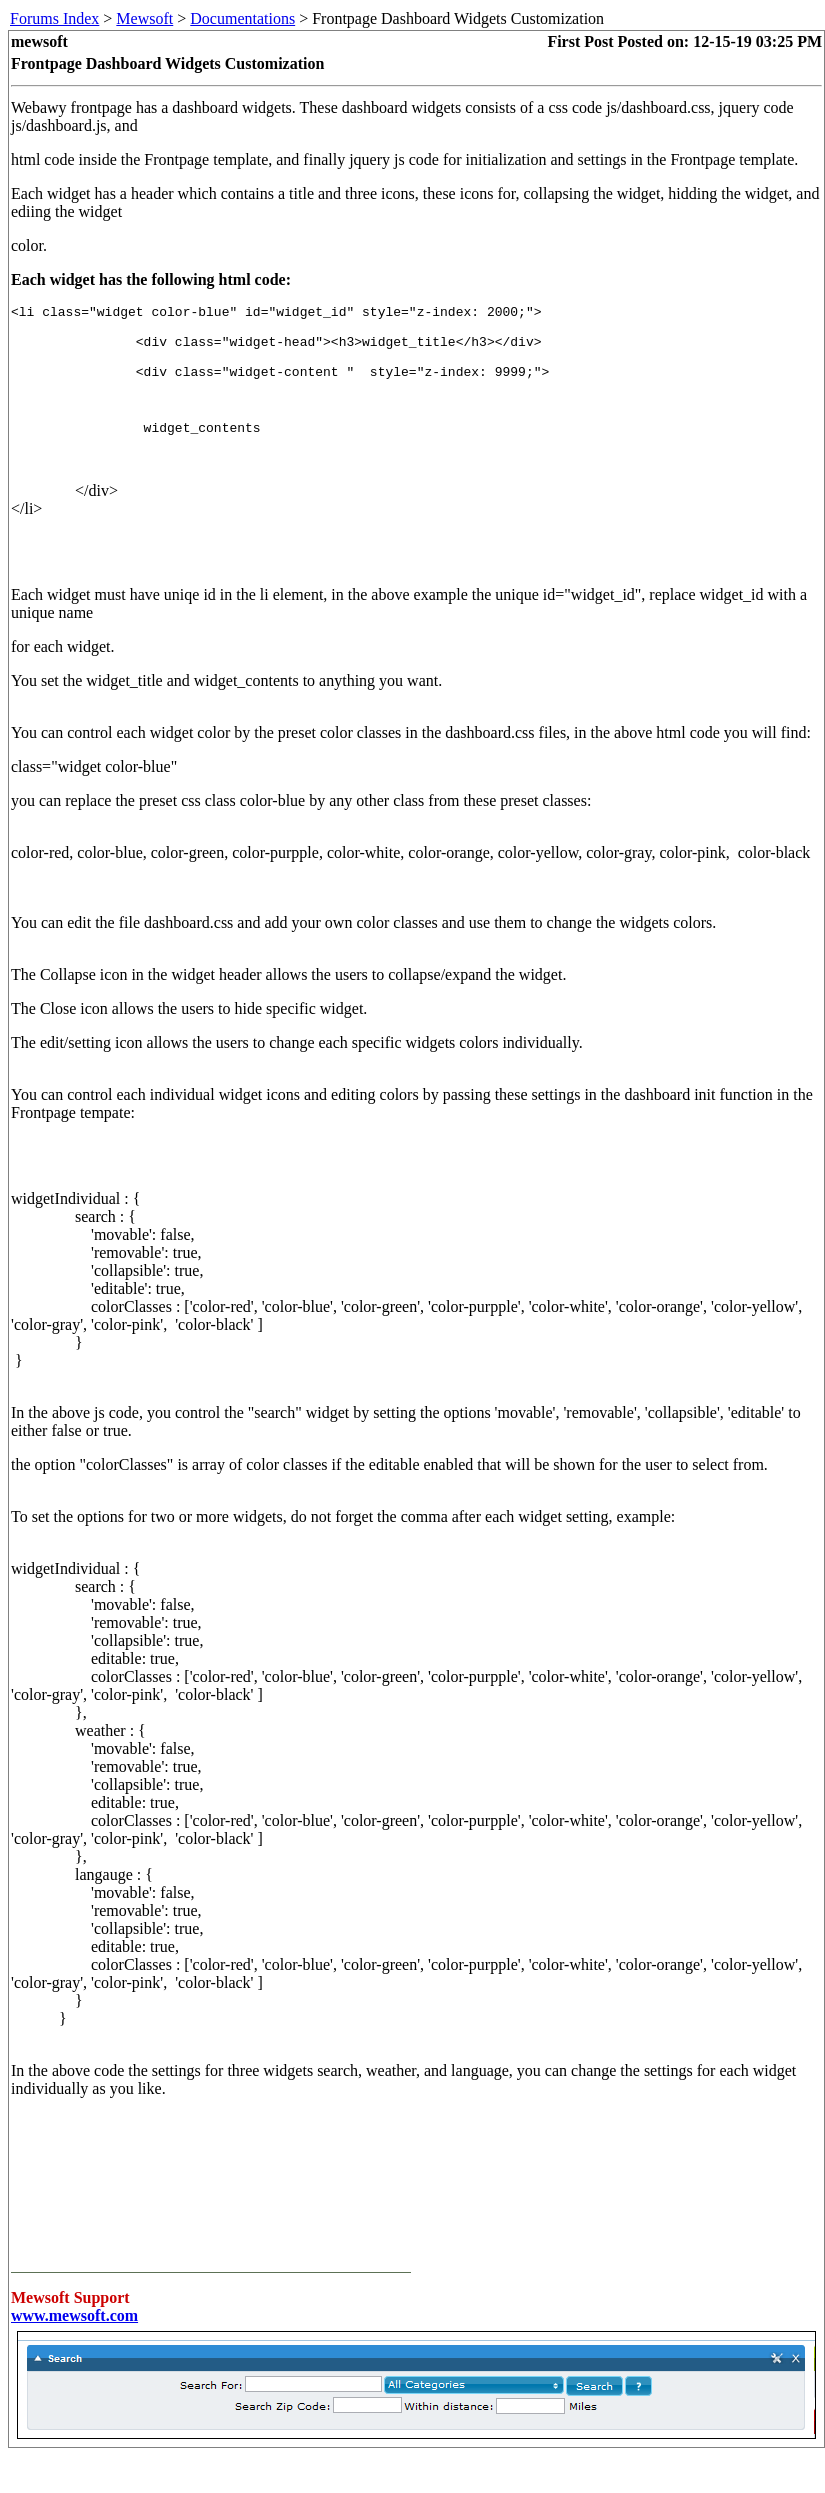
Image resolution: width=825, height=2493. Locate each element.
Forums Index (54, 18)
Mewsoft (144, 18)
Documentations (242, 18)
